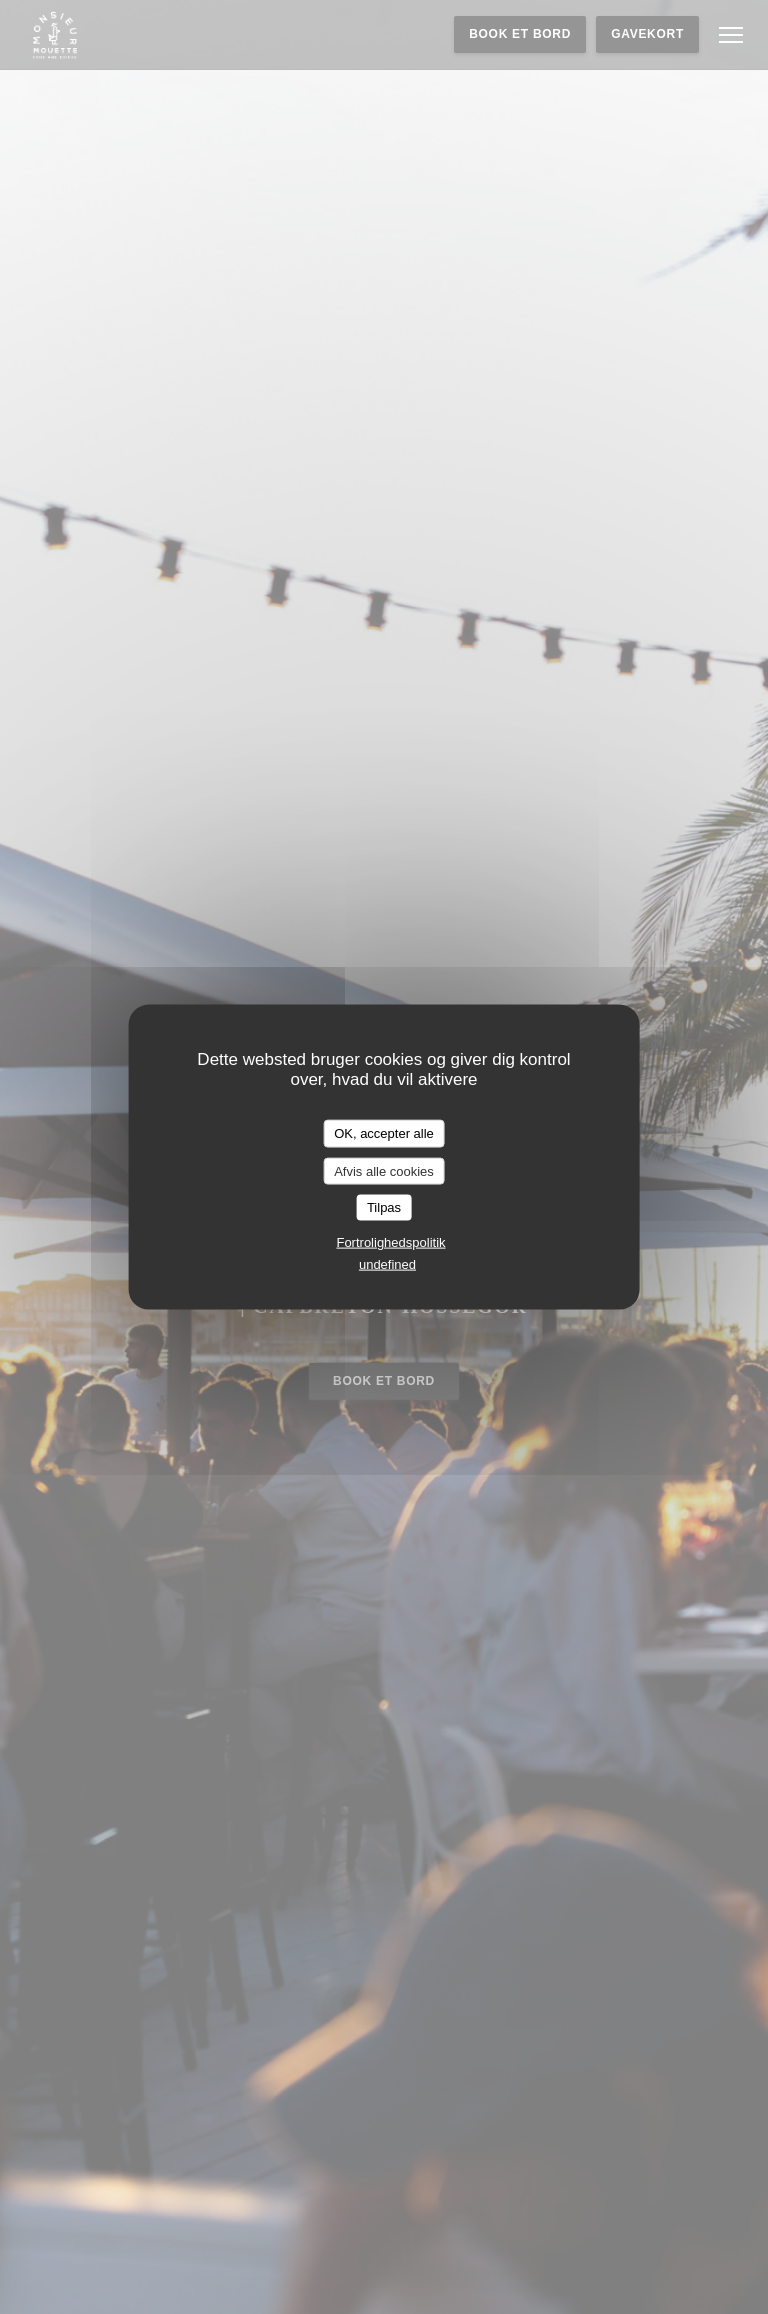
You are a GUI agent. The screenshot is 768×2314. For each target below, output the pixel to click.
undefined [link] (387, 1263)
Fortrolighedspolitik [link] (390, 1241)
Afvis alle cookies (384, 1170)
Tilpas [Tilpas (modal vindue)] (384, 1207)
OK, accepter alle (384, 1133)
